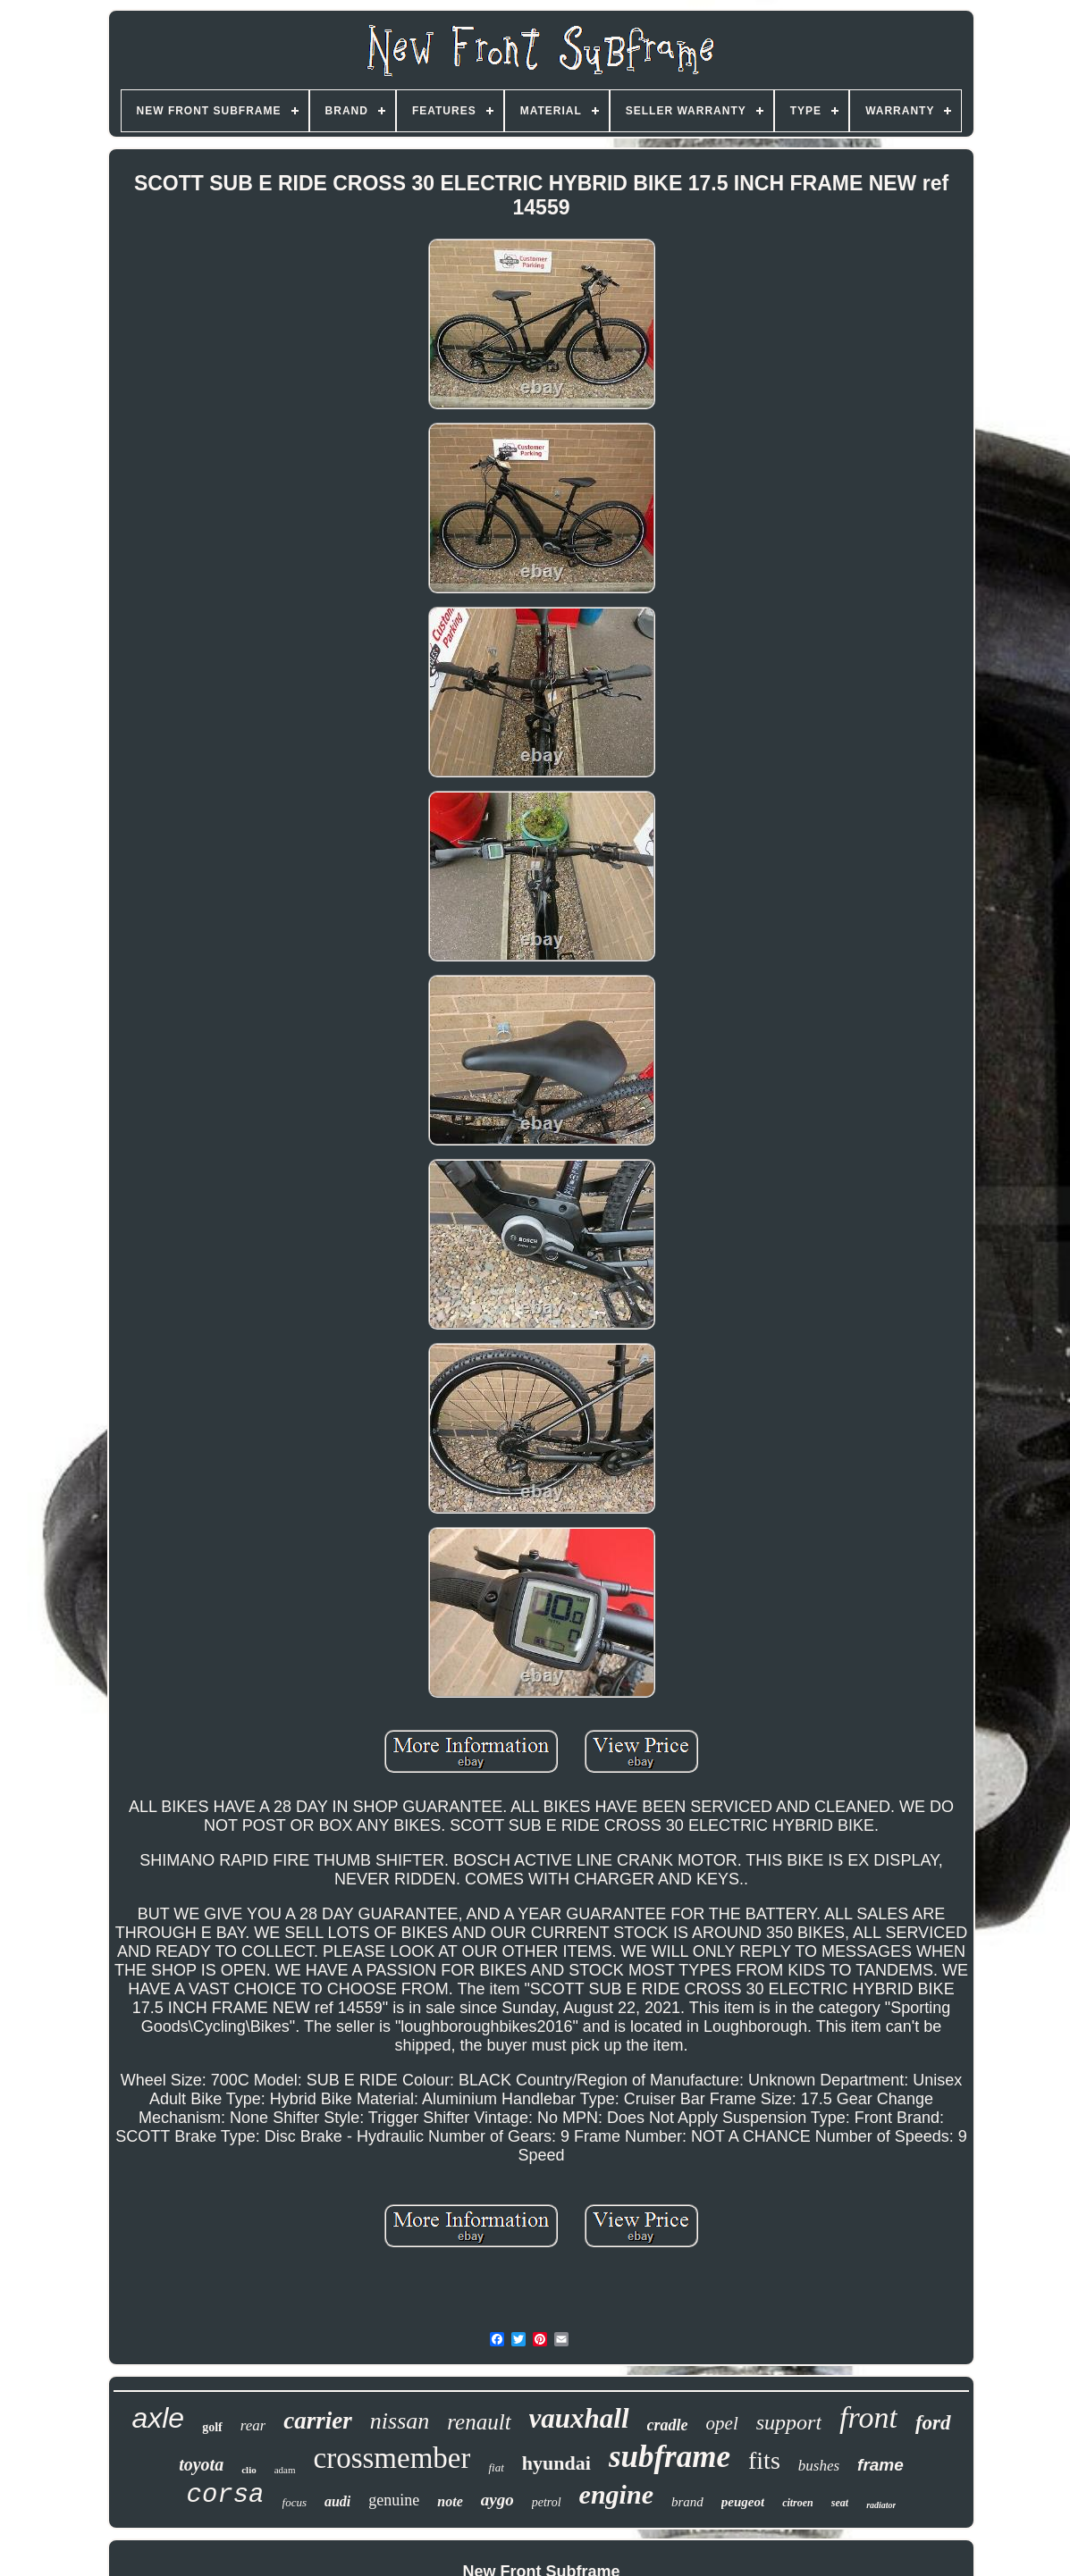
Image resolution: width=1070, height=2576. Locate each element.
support (788, 2422)
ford (933, 2423)
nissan (399, 2421)
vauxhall (579, 2418)
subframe (669, 2456)
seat (839, 2502)
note (449, 2501)
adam (285, 2469)
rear (253, 2425)
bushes (818, 2465)
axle (157, 2418)
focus (294, 2502)
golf (212, 2427)
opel (722, 2423)
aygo (497, 2499)
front (868, 2417)
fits (764, 2460)
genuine (393, 2500)
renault (478, 2422)
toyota (201, 2464)
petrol (546, 2502)
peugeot (742, 2502)
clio (249, 2469)
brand (687, 2502)
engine (616, 2494)
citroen (797, 2502)
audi (337, 2501)
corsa (226, 2495)
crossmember (392, 2458)
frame (880, 2464)
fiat (495, 2467)
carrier (317, 2420)
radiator (881, 2505)
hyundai (556, 2463)
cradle (667, 2425)
